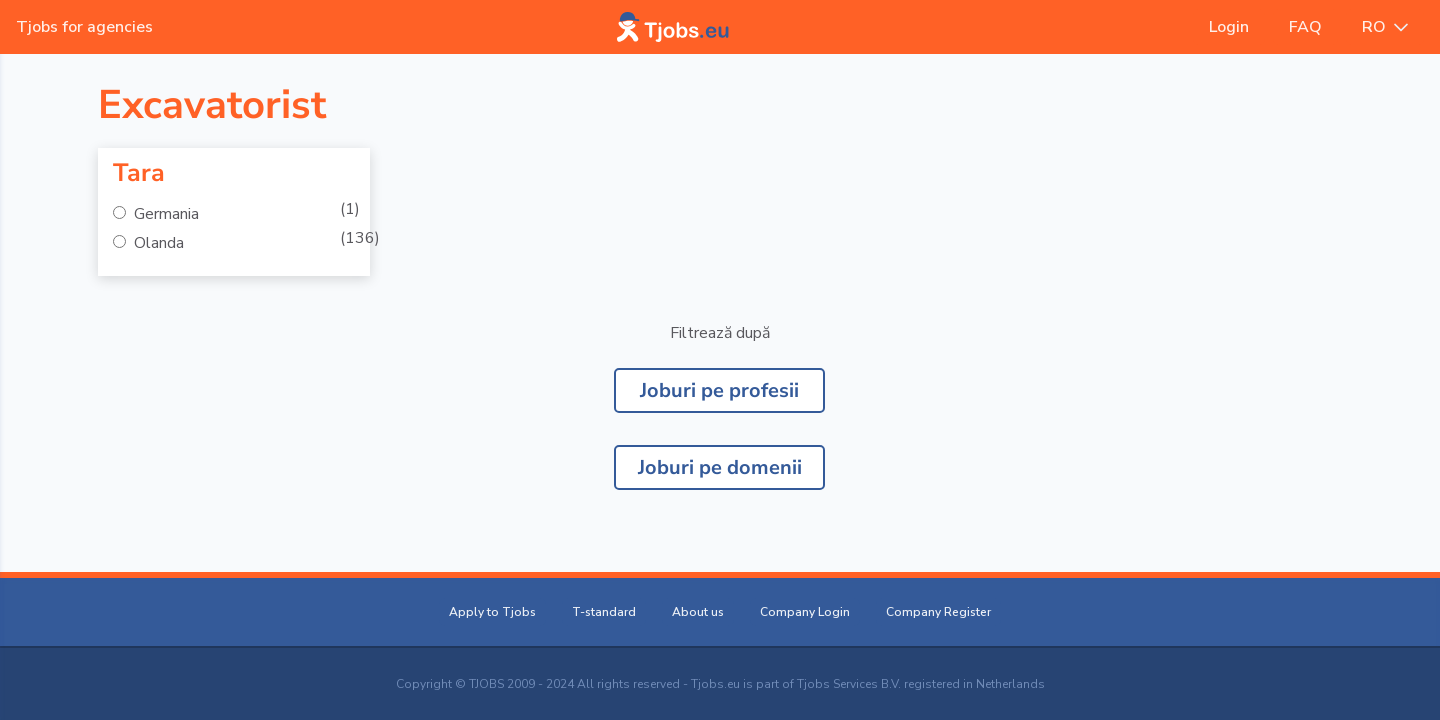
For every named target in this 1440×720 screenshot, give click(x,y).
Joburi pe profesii (719, 390)
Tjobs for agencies (84, 27)
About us (698, 612)
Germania (164, 214)
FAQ (1305, 27)
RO (1385, 27)
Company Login (805, 612)
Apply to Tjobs (492, 612)
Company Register (938, 612)
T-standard (604, 612)
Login (1229, 27)
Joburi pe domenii (720, 467)
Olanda (157, 243)
